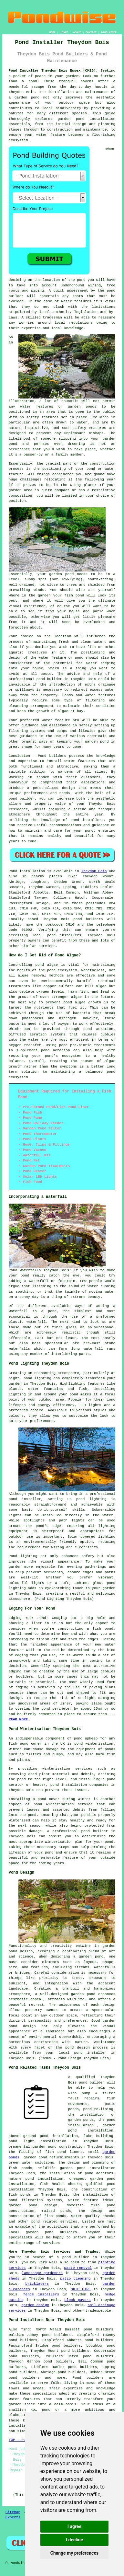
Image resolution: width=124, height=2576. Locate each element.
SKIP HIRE (80, 2289)
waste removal (78, 2268)
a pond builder (73, 2257)
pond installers (64, 935)
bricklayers (37, 2284)
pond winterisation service (63, 1804)
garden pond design (33, 2205)
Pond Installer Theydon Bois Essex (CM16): (53, 71)
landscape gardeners (42, 2273)
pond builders (88, 919)
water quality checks (93, 2216)
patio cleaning (75, 2279)
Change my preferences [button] (74, 2553)
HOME (52, 32)
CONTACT (91, 32)
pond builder (22, 799)
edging (22, 1687)
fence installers (41, 2294)
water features (76, 301)
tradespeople (98, 2311)
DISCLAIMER (109, 32)
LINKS (64, 32)
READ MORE (18, 1719)
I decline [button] (74, 2539)
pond (81, 280)
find (25, 2329)
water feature (56, 720)
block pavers (78, 2300)
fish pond (103, 1629)
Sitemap (12, 2512)
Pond (13, 871)
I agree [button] (74, 2526)
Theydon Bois (94, 871)
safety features (42, 417)
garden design (35, 2305)
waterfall (36, 1322)
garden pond (61, 574)
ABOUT (77, 32)
